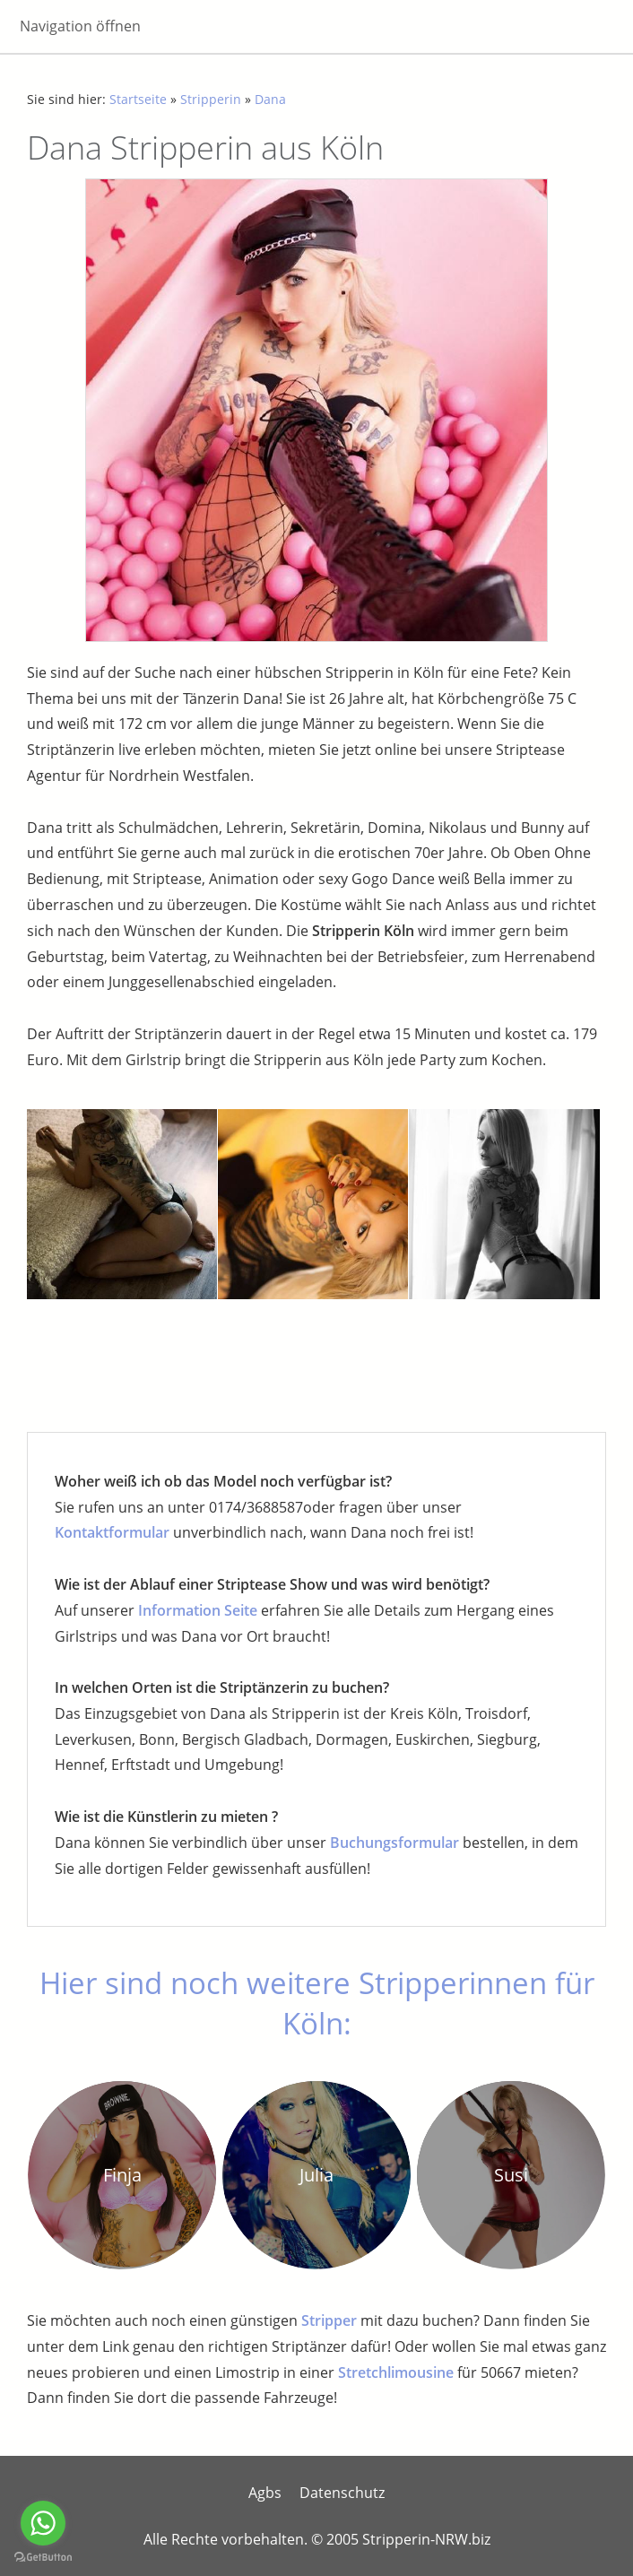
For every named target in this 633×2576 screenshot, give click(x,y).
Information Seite (197, 1610)
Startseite (138, 99)
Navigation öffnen (80, 26)
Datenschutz (342, 2492)
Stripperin (210, 99)
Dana (270, 99)
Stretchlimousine (396, 2372)
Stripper (329, 2320)
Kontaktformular (112, 1532)
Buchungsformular (394, 1842)
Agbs (265, 2492)
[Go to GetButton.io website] (43, 2557)
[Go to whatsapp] (43, 2523)
